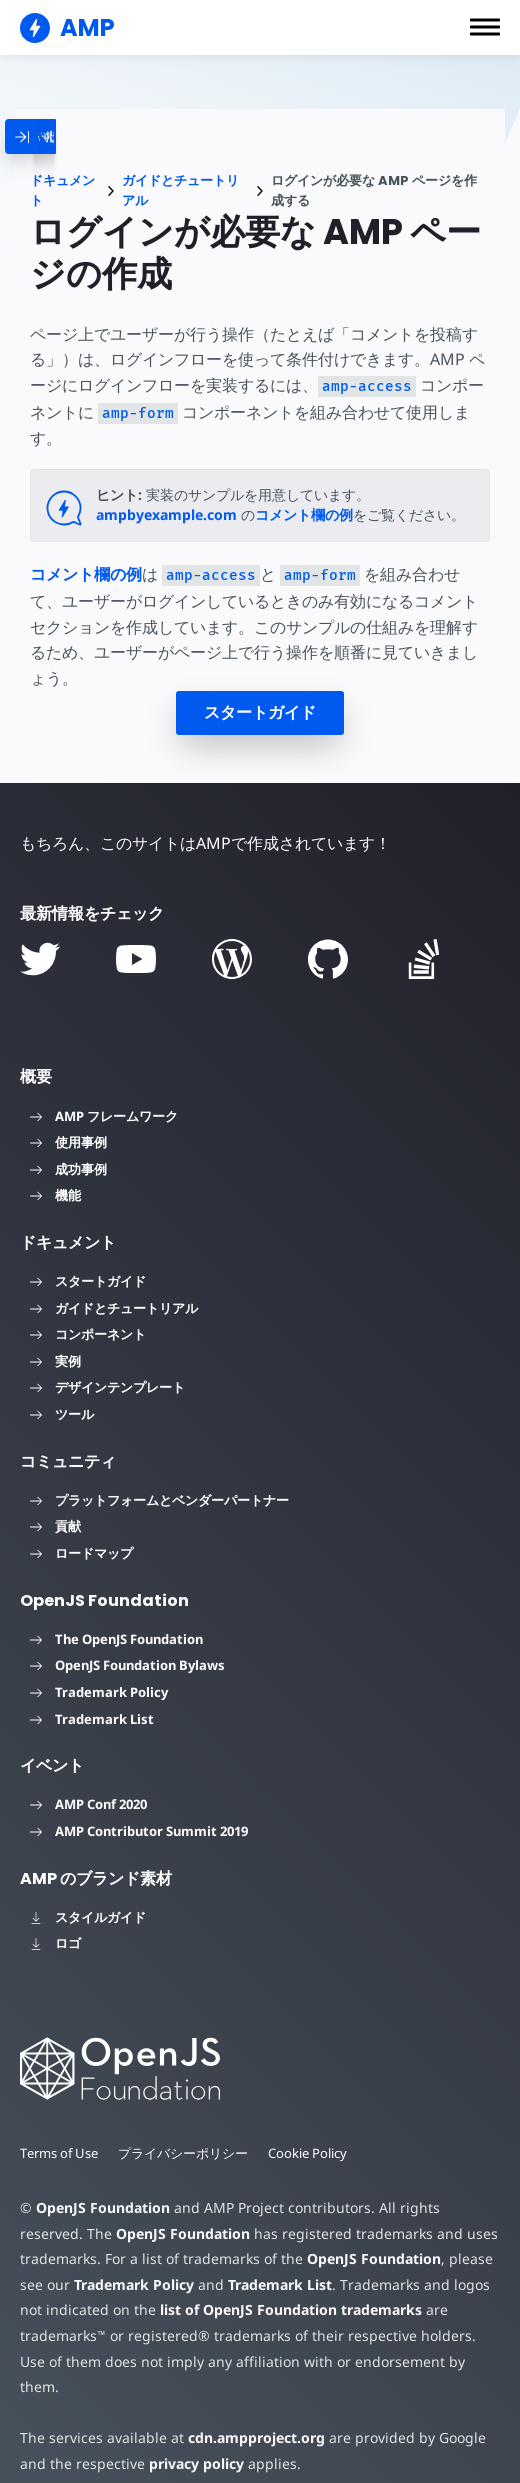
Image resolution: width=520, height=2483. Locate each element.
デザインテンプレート (107, 1387)
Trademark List (92, 1719)
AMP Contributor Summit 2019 (139, 1831)
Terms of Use (60, 2153)
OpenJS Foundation (102, 2207)
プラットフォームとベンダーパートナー (159, 1500)
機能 (55, 1195)
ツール (62, 1414)
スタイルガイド (88, 1917)
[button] (485, 27)
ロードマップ (81, 1553)
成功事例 (68, 1169)
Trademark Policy (99, 1692)
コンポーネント (88, 1334)
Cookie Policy (310, 2153)
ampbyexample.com (166, 514)
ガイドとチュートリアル (180, 190)
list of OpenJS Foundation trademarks (287, 2309)
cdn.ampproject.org (250, 2412)
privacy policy (192, 2437)
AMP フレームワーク (104, 1116)
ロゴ (55, 1943)
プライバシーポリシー (185, 2153)
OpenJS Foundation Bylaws (127, 1665)
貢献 (55, 1526)
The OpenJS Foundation (116, 1639)
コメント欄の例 (304, 514)
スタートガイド (260, 712)
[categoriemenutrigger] (86, 136)
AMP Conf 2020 (88, 1804)
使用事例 (68, 1142)
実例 (55, 1361)
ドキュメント (62, 190)
